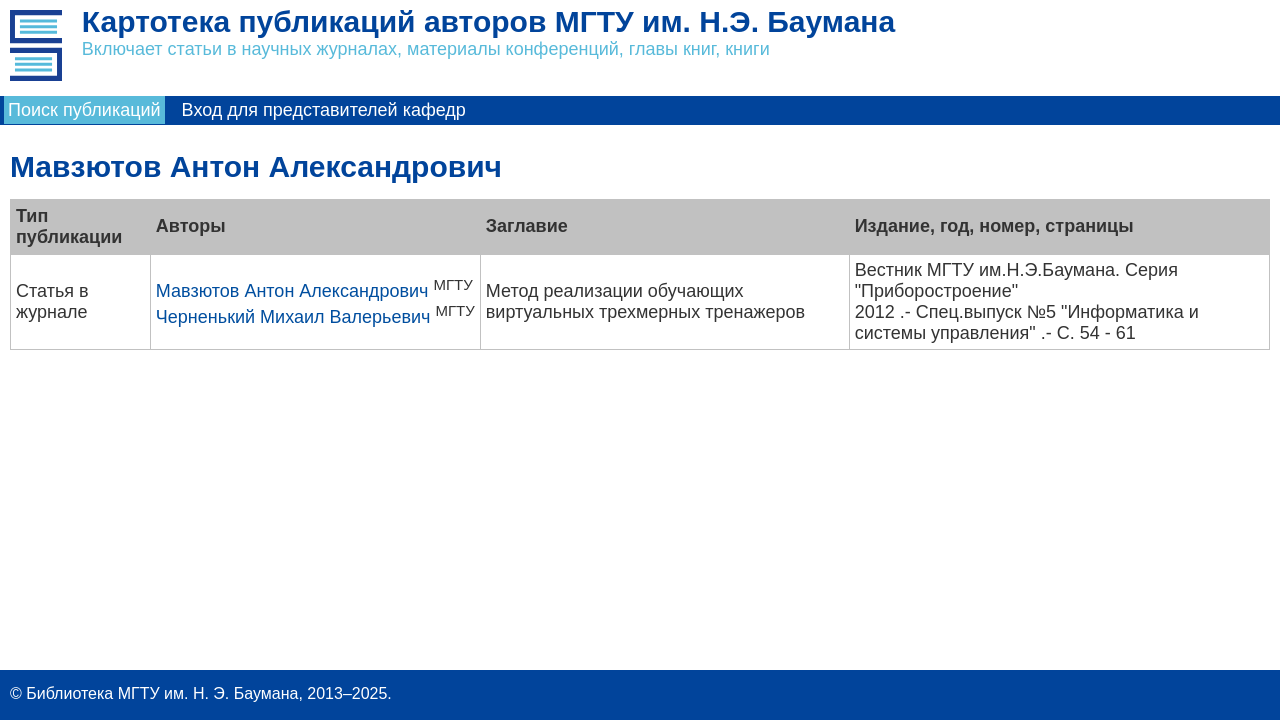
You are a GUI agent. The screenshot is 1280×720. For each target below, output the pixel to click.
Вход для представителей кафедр (324, 110)
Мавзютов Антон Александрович (292, 291)
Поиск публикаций (84, 110)
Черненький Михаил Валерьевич (293, 317)
